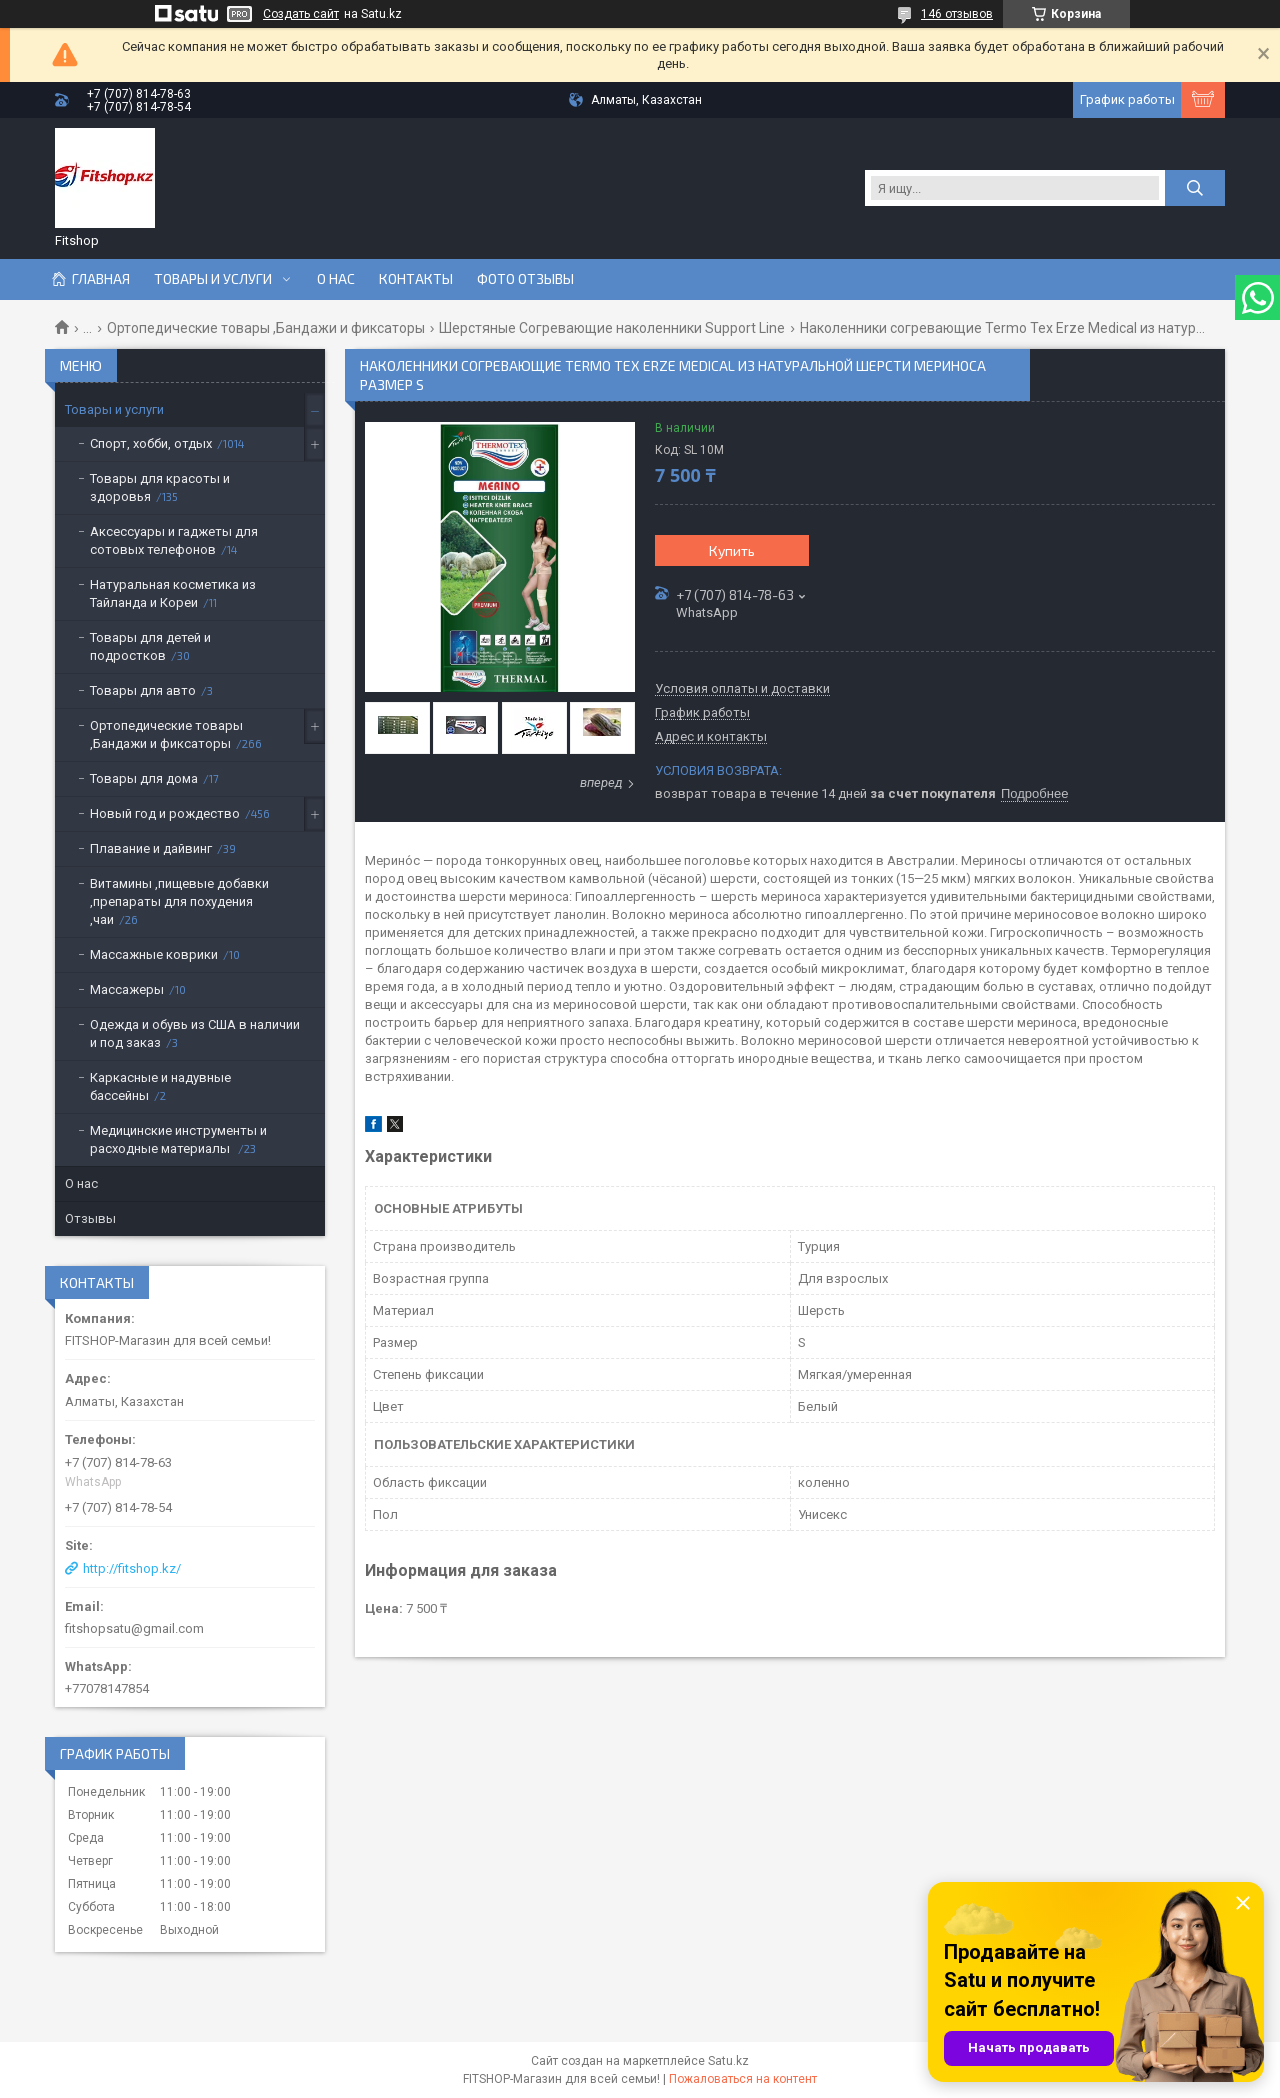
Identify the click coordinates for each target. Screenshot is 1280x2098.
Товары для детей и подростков (150, 646)
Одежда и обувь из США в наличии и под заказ (195, 1033)
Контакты (416, 279)
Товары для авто (143, 690)
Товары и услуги (213, 279)
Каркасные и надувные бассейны (160, 1086)
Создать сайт (301, 14)
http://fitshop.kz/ (132, 1568)
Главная (101, 279)
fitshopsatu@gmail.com (134, 1628)
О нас (336, 279)
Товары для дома (144, 778)
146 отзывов (957, 14)
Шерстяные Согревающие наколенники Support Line (612, 328)
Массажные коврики (154, 954)
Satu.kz (728, 2061)
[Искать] (1195, 188)
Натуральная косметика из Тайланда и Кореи (173, 593)
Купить (732, 550)
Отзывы (90, 1218)
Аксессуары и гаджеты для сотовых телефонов (174, 540)
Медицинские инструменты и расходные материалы (178, 1139)
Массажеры (127, 989)
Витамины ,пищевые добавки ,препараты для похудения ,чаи (179, 901)
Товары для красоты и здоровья (160, 487)
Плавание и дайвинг (151, 848)
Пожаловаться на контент (743, 2079)
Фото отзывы (525, 279)
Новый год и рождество (165, 813)
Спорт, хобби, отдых (151, 443)
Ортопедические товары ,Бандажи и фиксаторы (266, 328)
